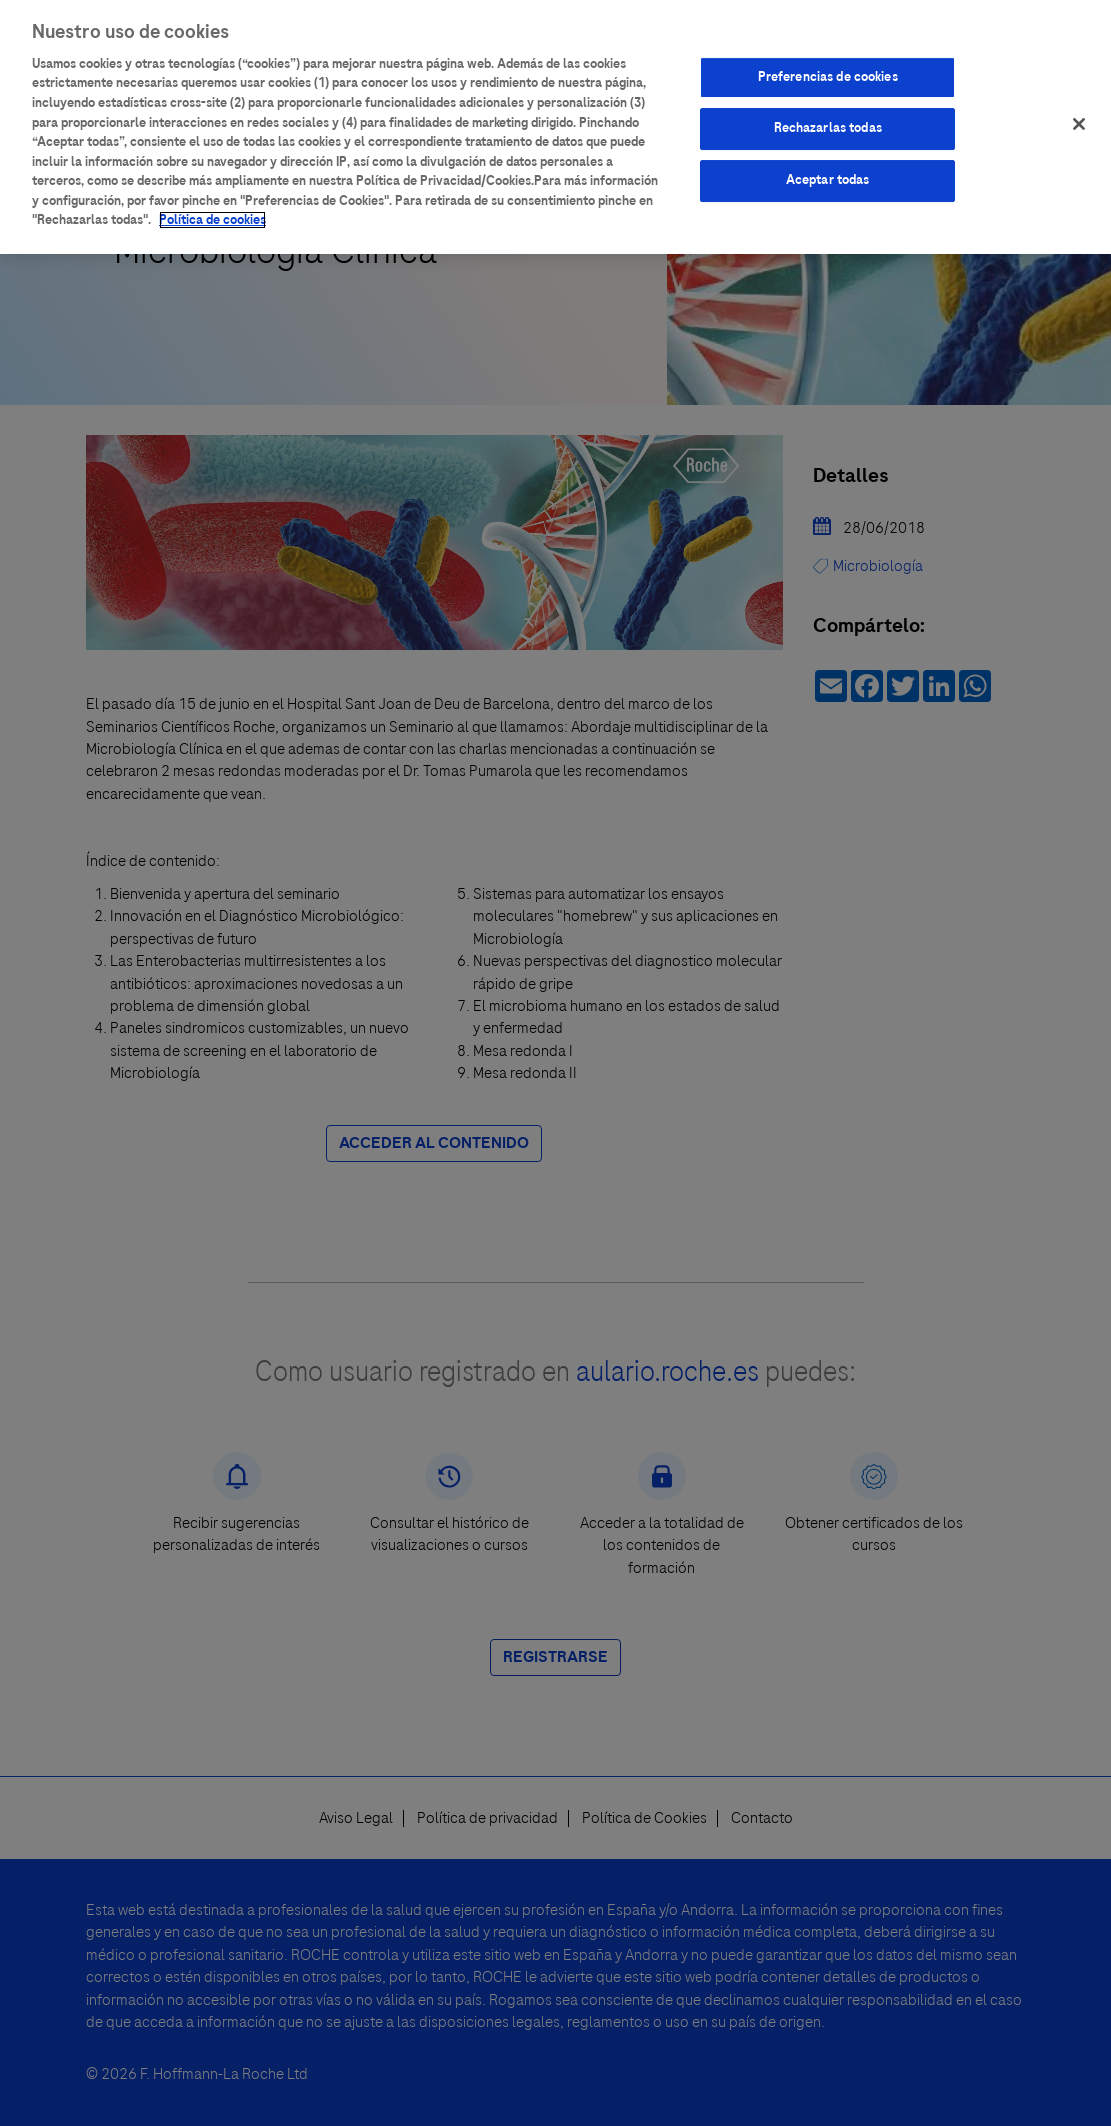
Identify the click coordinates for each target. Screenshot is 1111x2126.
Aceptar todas (828, 175)
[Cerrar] (1079, 119)
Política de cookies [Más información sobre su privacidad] (212, 215)
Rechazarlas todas (828, 123)
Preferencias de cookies (828, 72)
